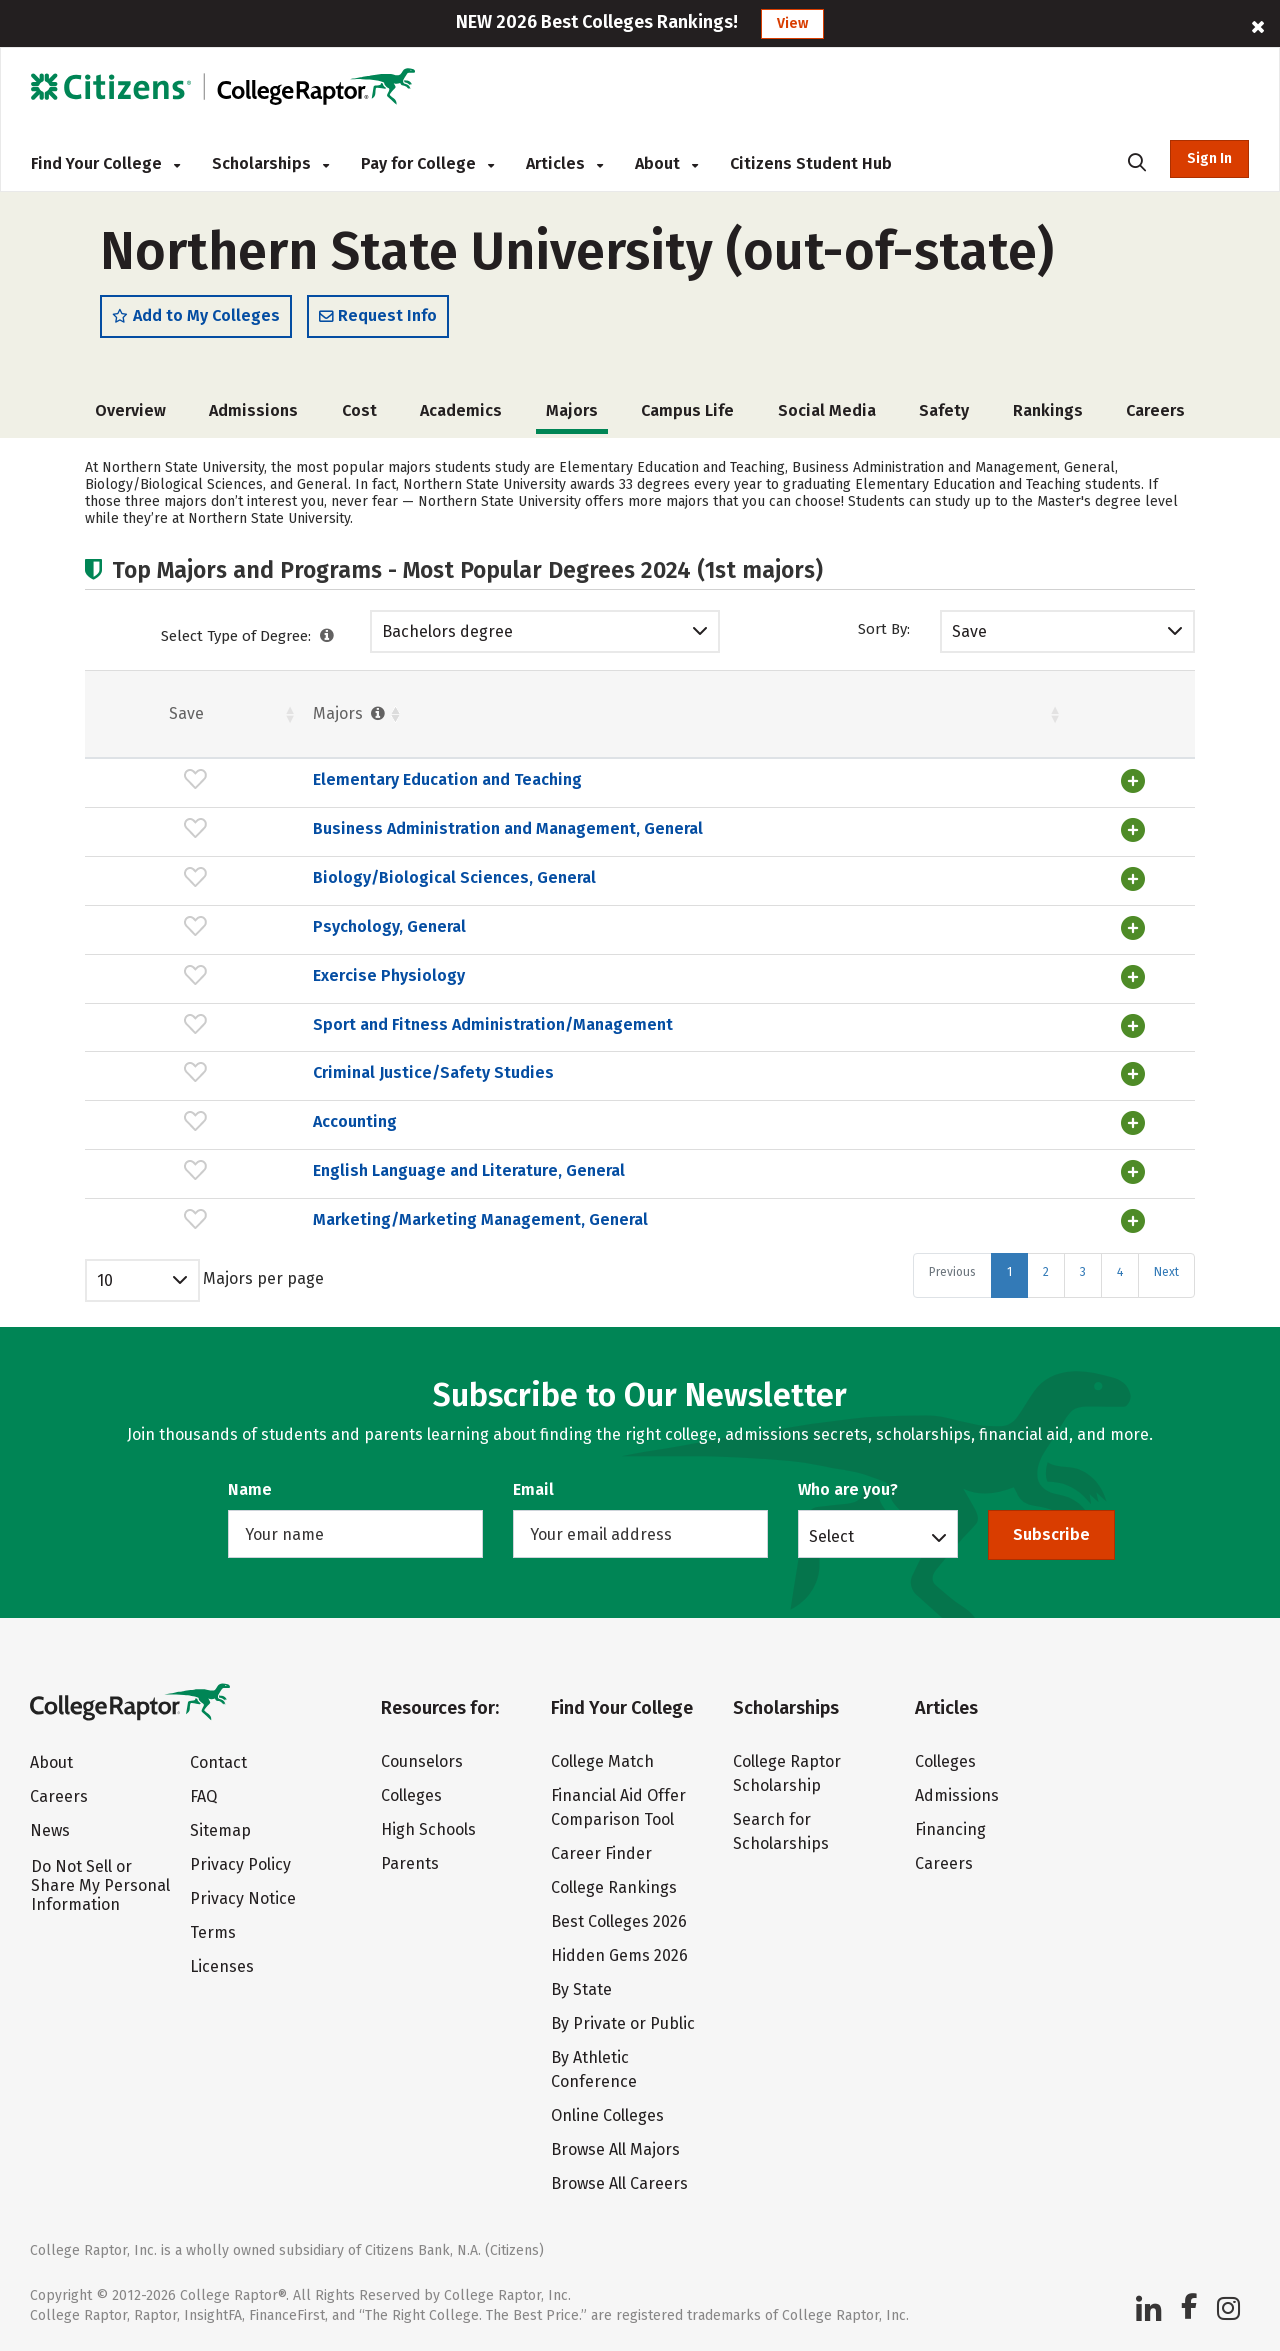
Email (533, 1489)
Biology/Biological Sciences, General (301, 895)
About (666, 163)
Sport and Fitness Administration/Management (340, 1039)
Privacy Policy (240, 1864)
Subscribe (1051, 1534)
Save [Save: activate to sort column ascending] (109, 714)
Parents (410, 1863)
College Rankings (614, 1887)
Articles (564, 163)
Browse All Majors (615, 2149)
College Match (602, 1761)
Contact (218, 1762)
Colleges (411, 1795)
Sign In (1209, 158)
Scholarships (270, 163)
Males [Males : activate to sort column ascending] (1018, 714)
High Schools (428, 1829)
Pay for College (427, 163)
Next (1166, 1283)
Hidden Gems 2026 (619, 1955)
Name (250, 1489)
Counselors (422, 1761)
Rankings (1048, 411)
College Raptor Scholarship (787, 1773)
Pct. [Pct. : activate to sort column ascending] (902, 714)
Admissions (253, 411)
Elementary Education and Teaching (294, 781)
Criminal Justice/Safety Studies (280, 1087)
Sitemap (220, 1830)
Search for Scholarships (781, 1831)
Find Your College (105, 163)
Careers (1155, 411)
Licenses (222, 1966)
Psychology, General (236, 943)
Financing (950, 1829)
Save (969, 632)
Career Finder (601, 1853)
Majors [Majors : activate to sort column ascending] (198, 714)
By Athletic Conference (594, 2069)
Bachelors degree (447, 632)
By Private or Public (623, 2023)
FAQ (203, 1796)
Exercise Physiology (236, 991)
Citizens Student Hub (811, 163)
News (50, 1830)
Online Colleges (607, 2115)
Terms (213, 1932)
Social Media (827, 411)
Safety (944, 411)
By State (581, 1989)
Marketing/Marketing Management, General (327, 1230)
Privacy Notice (243, 1898)
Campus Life (687, 411)
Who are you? (848, 1489)
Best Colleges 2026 (619, 1921)
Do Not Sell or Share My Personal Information (100, 1885)
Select (831, 1536)
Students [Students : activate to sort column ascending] (624, 714)
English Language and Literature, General (316, 1182)
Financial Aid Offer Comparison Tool (618, 1807)
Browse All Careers (619, 2183)
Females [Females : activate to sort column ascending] (786, 714)
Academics (461, 411)
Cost (359, 411)
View (792, 23)
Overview (130, 411)
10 (105, 1291)
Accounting (202, 1134)
